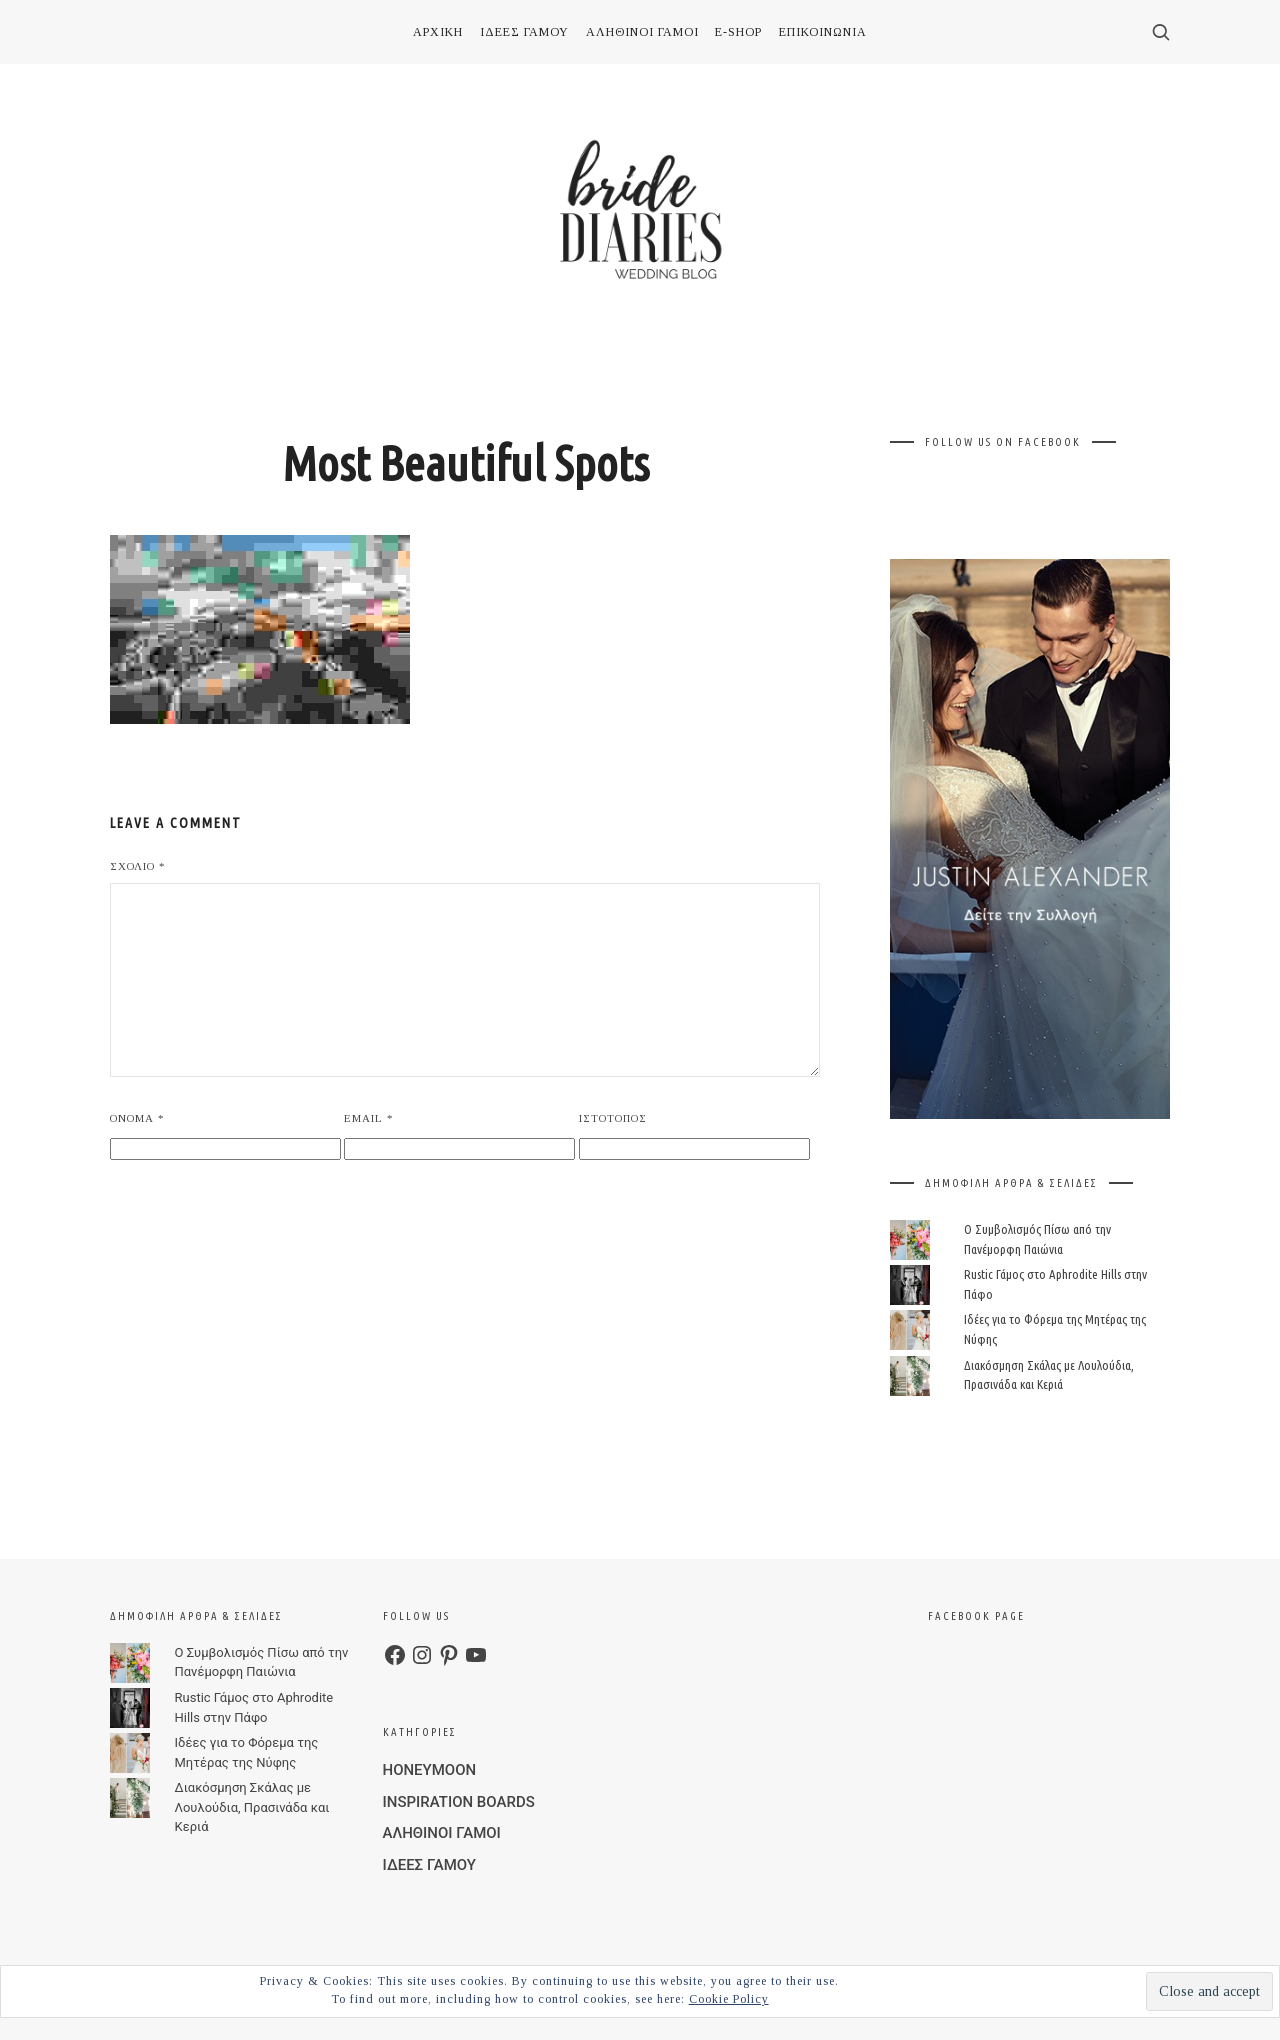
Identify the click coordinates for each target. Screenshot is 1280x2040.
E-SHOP (738, 32)
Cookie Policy (729, 1999)
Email (369, 1118)
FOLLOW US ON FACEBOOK (1003, 442)
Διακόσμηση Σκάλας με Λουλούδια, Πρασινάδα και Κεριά (252, 1807)
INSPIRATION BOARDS (459, 1802)
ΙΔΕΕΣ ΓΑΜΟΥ (524, 32)
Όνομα (137, 1118)
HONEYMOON (430, 1770)
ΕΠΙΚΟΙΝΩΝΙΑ (823, 32)
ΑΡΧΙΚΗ (438, 32)
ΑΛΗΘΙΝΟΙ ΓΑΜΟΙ (642, 32)
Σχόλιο (138, 866)
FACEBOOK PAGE (976, 1616)
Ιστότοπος (613, 1118)
